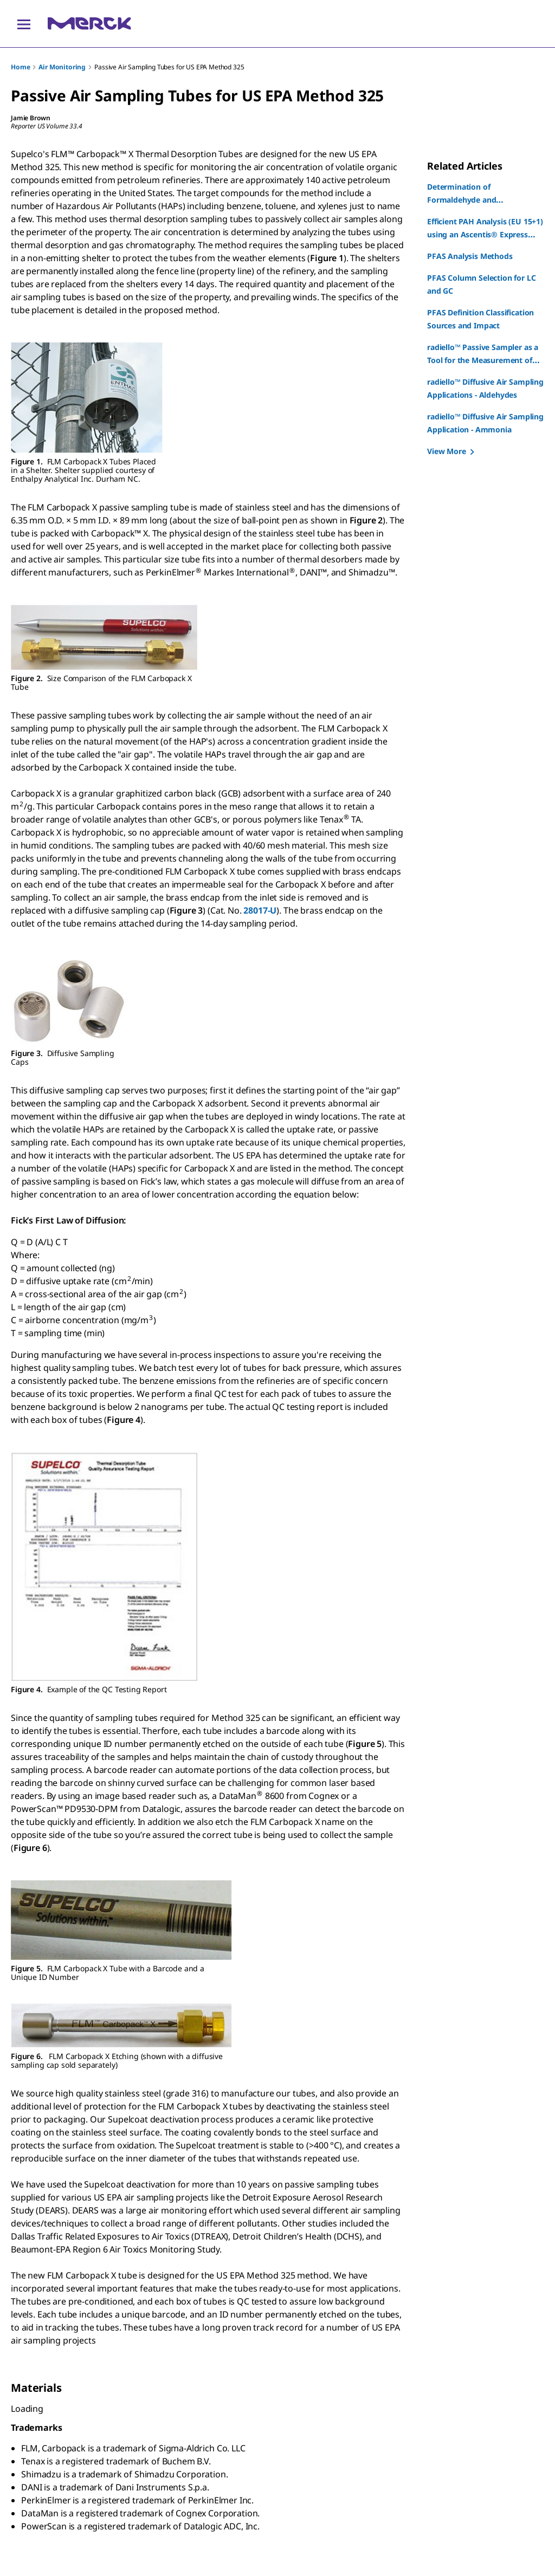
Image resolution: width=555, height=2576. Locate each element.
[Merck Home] (89, 23)
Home (20, 67)
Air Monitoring (62, 67)
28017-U (259, 910)
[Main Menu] (23, 23)
